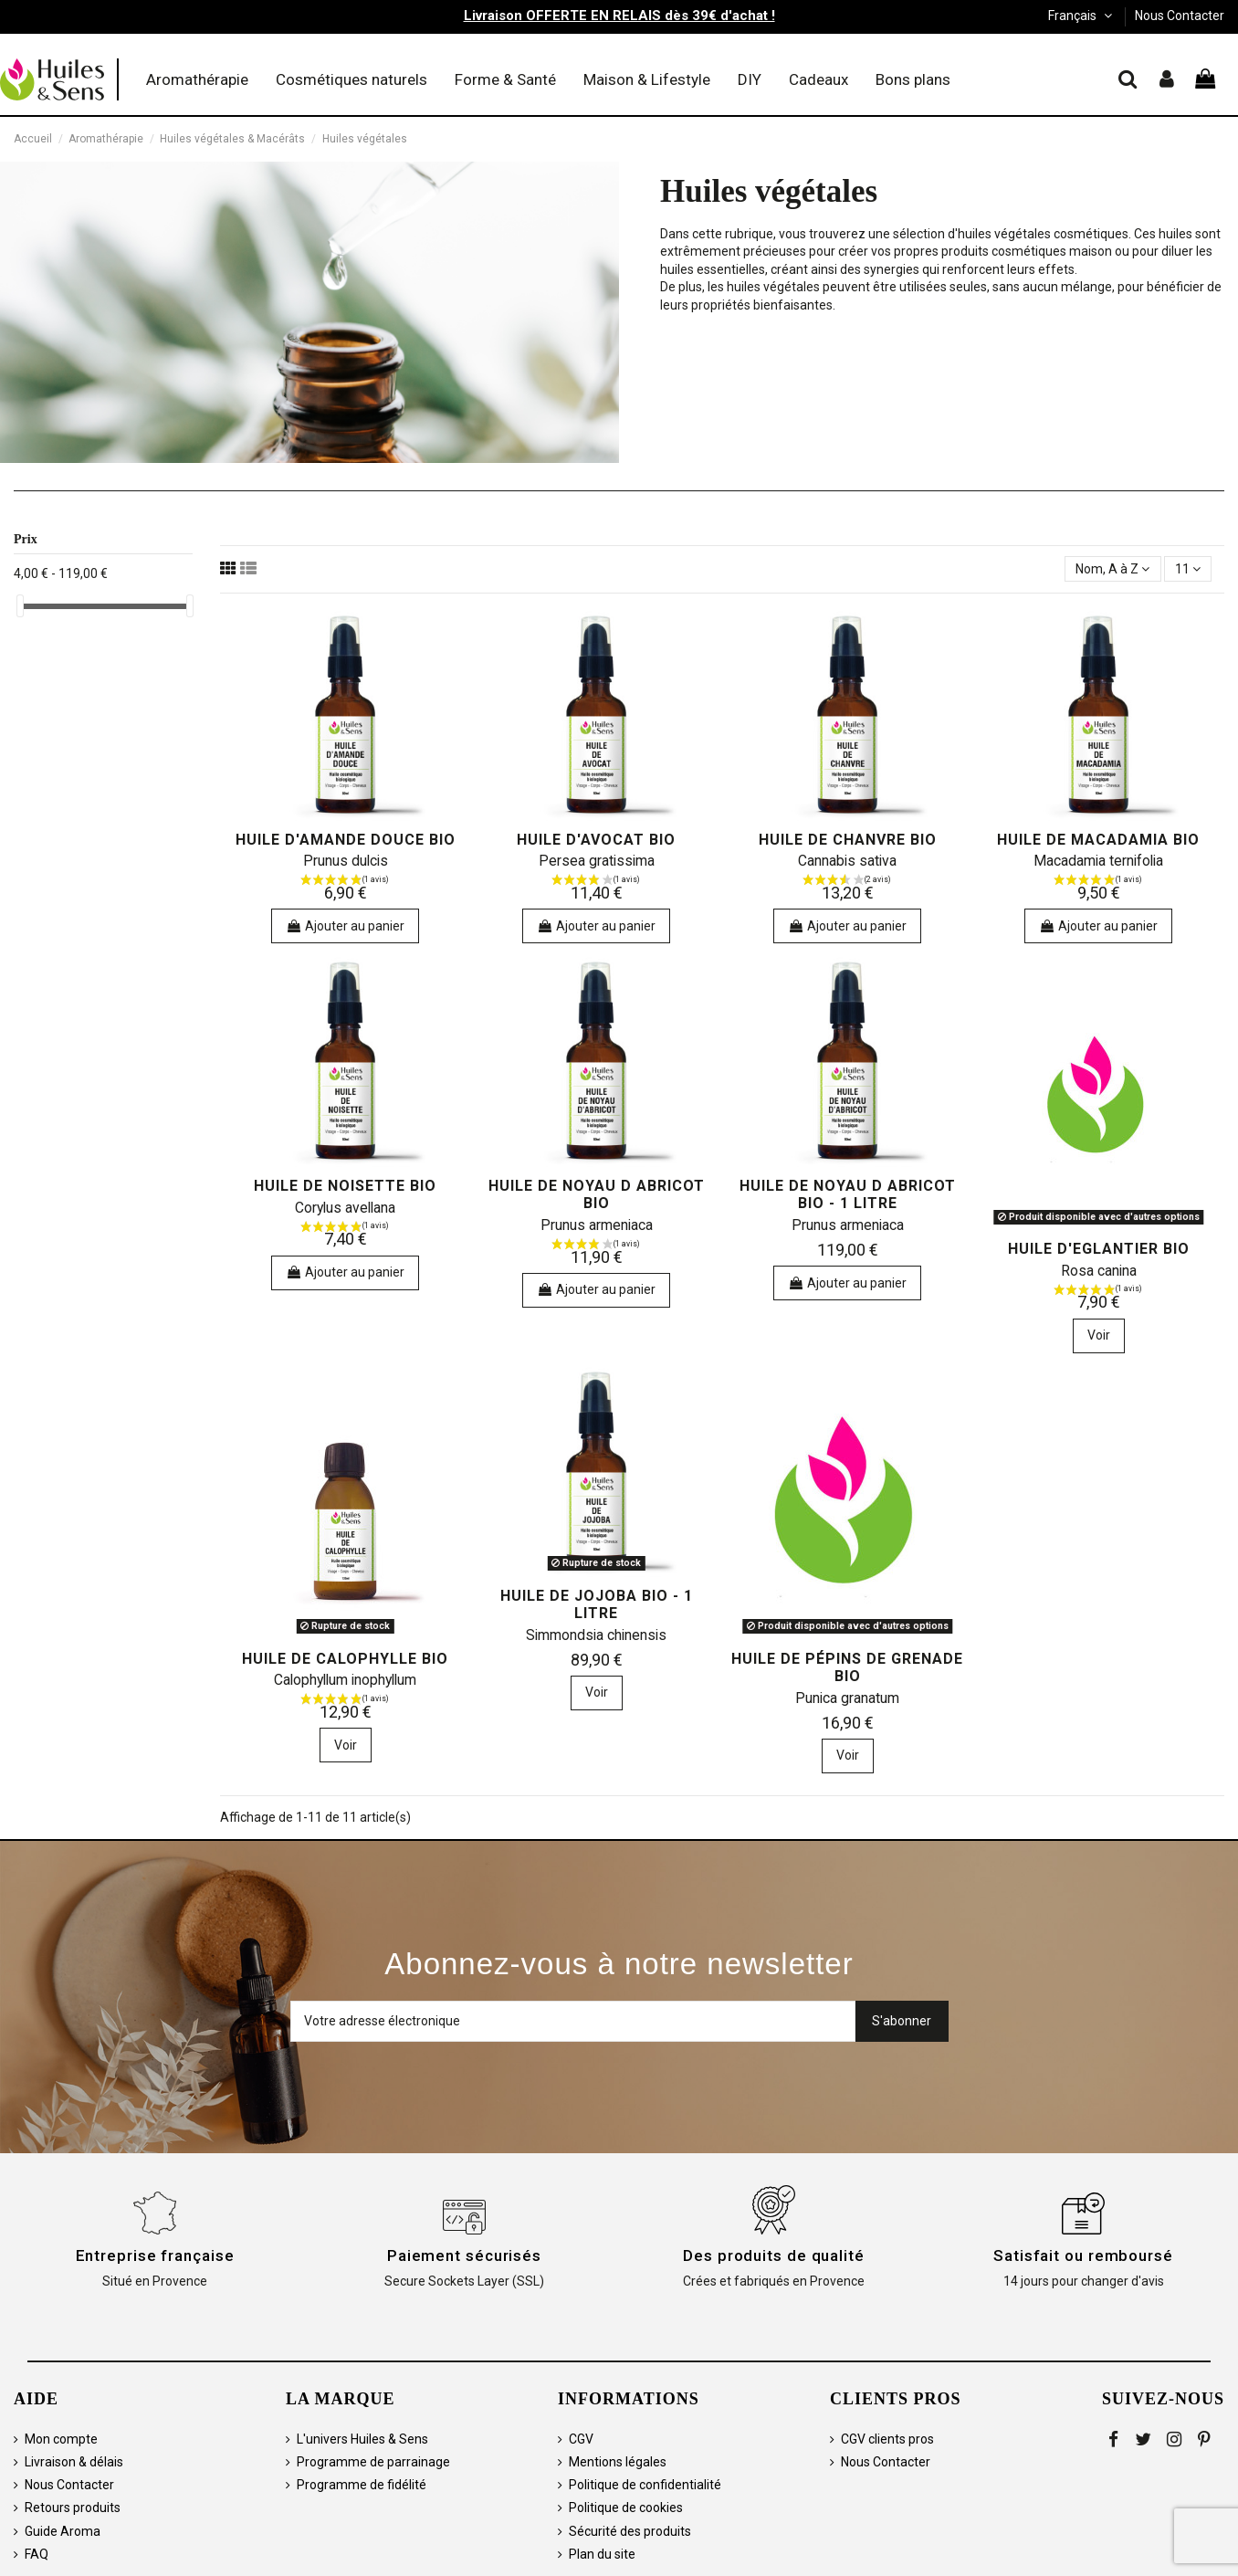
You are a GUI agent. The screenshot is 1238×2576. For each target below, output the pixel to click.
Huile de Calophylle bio (345, 1658)
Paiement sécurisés (464, 2255)
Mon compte (61, 2439)
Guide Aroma (62, 2531)
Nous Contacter (1179, 15)
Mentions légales (617, 2462)
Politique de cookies (626, 2507)
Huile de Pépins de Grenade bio (847, 1667)
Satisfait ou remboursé (1083, 2255)
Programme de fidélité (361, 2484)
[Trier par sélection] (1112, 569)
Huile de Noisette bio (345, 1185)
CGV (581, 2439)
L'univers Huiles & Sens (362, 2439)
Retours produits (73, 2507)
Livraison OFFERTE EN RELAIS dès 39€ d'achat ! (619, 15)
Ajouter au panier (345, 926)
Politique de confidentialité (645, 2484)
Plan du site (602, 2554)
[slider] (20, 605)
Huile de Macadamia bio (1098, 839)
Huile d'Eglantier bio (1099, 1248)
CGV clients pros (887, 2439)
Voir (1098, 1335)
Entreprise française (155, 2255)
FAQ (36, 2554)
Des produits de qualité (774, 2255)
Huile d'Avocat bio (596, 839)
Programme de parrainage (373, 2462)
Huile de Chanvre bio (848, 839)
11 (1188, 569)
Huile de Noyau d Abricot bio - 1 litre (848, 1194)
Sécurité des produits (630, 2531)
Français (1082, 15)
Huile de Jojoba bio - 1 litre (596, 1604)
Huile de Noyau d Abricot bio (596, 1194)
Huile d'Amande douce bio (346, 839)
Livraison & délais (74, 2462)
